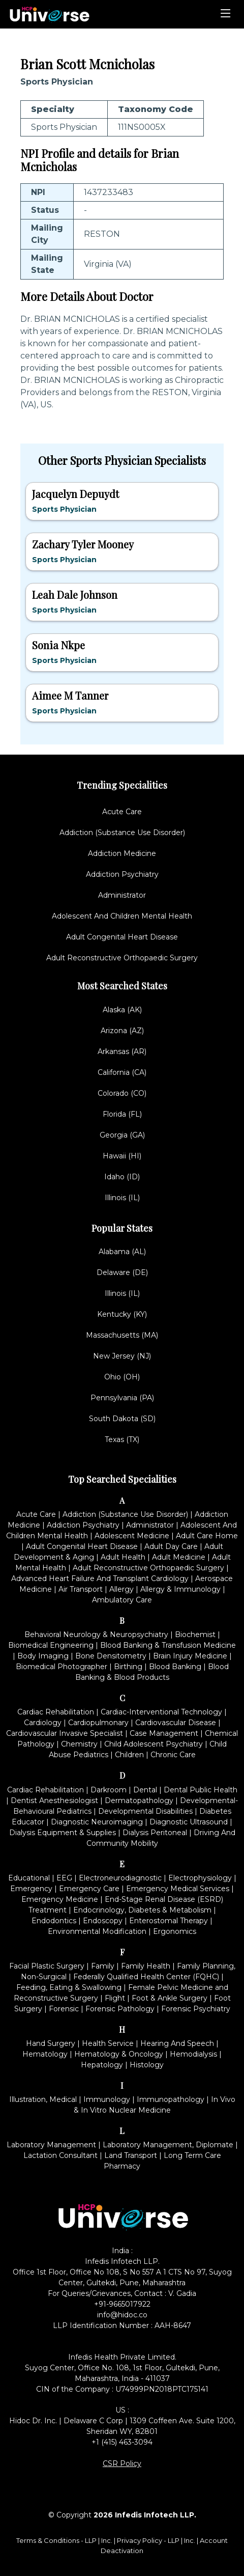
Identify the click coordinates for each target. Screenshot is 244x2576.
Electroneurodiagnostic (120, 1877)
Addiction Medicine (122, 853)
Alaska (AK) (122, 1009)
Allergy (121, 1589)
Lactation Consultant (60, 2155)
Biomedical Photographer (61, 1666)
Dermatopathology (139, 1800)
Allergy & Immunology (180, 1589)
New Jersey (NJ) (122, 1356)
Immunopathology (170, 2099)
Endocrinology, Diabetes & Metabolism (142, 1910)
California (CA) (122, 1072)
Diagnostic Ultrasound (188, 1821)
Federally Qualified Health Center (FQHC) (146, 1976)
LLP (91, 2540)
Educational (29, 1877)
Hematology (45, 2054)
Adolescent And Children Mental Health (122, 916)
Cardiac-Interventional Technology (161, 1711)
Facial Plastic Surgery (46, 1966)
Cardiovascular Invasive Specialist (64, 1733)
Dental (145, 1789)
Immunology (106, 2099)
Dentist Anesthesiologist (54, 1800)
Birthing (128, 1666)
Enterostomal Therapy (168, 1920)
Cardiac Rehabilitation (55, 1711)
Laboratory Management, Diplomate (168, 2144)
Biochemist (195, 1634)
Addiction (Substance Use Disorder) (122, 832)
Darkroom (108, 1789)
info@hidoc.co (122, 2314)
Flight (115, 1998)
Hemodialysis (193, 2054)
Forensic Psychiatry (195, 2008)
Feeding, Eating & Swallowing (68, 1987)
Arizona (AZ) (122, 1030)
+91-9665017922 (122, 2304)
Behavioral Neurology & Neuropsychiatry (96, 1634)
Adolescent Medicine (132, 1535)
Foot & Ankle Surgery (169, 1998)
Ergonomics (174, 1931)
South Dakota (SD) (122, 1418)
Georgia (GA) (122, 1135)
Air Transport (80, 1589)
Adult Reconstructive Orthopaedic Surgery (122, 957)
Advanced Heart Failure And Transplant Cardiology (100, 1578)
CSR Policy (122, 2463)
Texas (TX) (122, 1439)
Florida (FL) (122, 1114)
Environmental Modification (97, 1931)
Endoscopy (103, 1920)
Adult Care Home (207, 1535)
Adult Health (123, 1557)
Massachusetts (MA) (122, 1335)
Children (129, 1754)
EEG (64, 1877)
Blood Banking (175, 1666)
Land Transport (130, 2155)
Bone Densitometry (110, 1655)
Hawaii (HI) (122, 1155)
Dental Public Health (200, 1789)
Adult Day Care (171, 1546)
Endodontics (54, 1920)
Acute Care (122, 811)
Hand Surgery (50, 2043)
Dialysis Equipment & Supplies (62, 1832)
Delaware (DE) (122, 1272)
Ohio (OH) (122, 1376)
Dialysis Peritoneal (155, 1832)
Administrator (122, 895)
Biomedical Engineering (51, 1645)
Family (102, 1966)
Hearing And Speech (177, 2043)
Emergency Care (89, 1888)
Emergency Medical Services (177, 1888)
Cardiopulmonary (98, 1722)
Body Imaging (43, 1655)
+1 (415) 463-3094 (122, 2442)
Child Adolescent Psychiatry (153, 1744)
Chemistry (79, 1744)
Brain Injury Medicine (190, 1655)
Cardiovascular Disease (175, 1722)
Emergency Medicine (59, 1899)
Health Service (108, 2043)
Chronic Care (173, 1754)
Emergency (31, 1888)
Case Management (164, 1733)
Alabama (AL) (122, 1251)
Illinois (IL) (122, 1197)
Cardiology (43, 1722)
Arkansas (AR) (122, 1051)
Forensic (64, 2008)
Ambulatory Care (122, 1599)
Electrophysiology (200, 1877)
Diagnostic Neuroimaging (97, 1821)
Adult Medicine (178, 1557)
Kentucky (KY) (122, 1314)
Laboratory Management (51, 2144)
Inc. (107, 2540)
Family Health (145, 1966)
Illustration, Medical (43, 2099)
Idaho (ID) (122, 1176)
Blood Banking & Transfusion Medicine (168, 1645)
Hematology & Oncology (118, 2054)
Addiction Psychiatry (122, 874)
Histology (147, 2064)
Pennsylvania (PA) (122, 1397)
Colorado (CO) (122, 1093)
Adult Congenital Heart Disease (122, 936)
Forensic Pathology (120, 2008)
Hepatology (102, 2064)
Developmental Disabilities (145, 1811)
